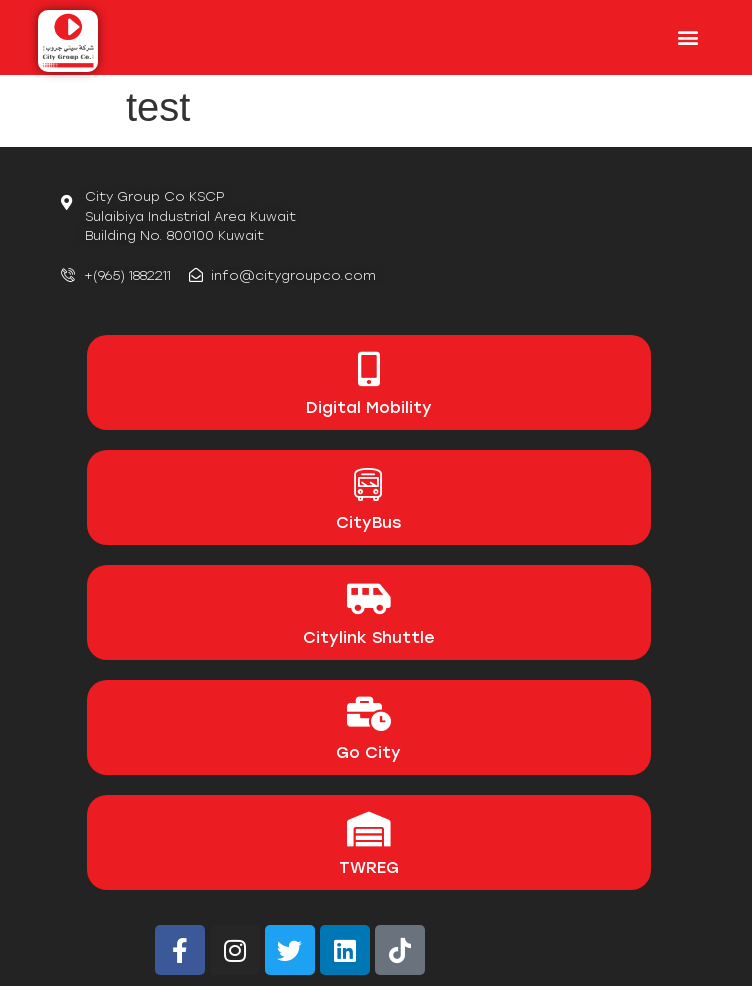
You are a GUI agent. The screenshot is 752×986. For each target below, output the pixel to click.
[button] (687, 36)
